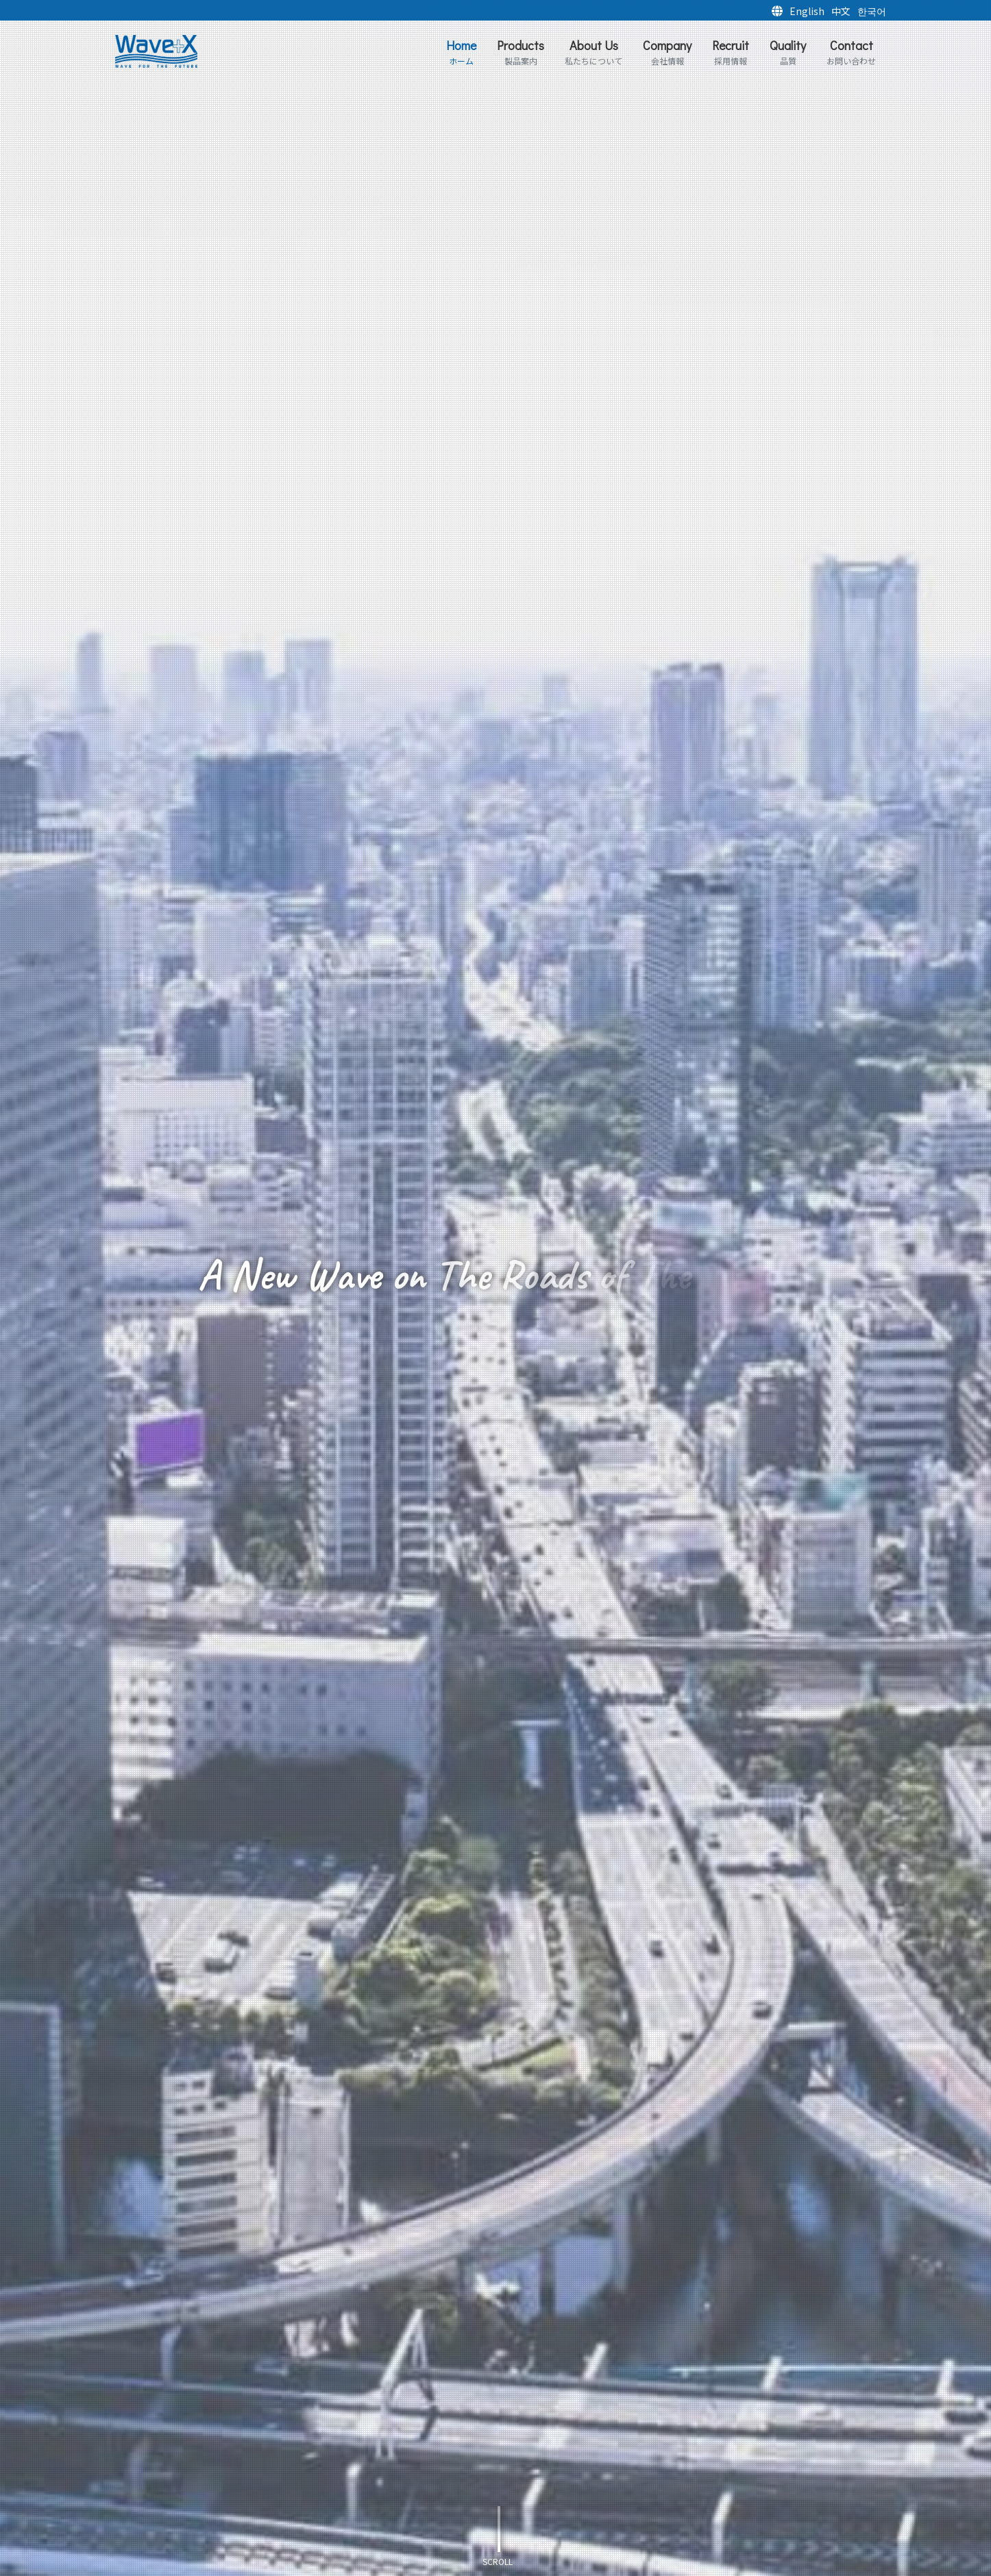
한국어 (871, 11)
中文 (841, 11)
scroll (497, 2561)
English (807, 11)
